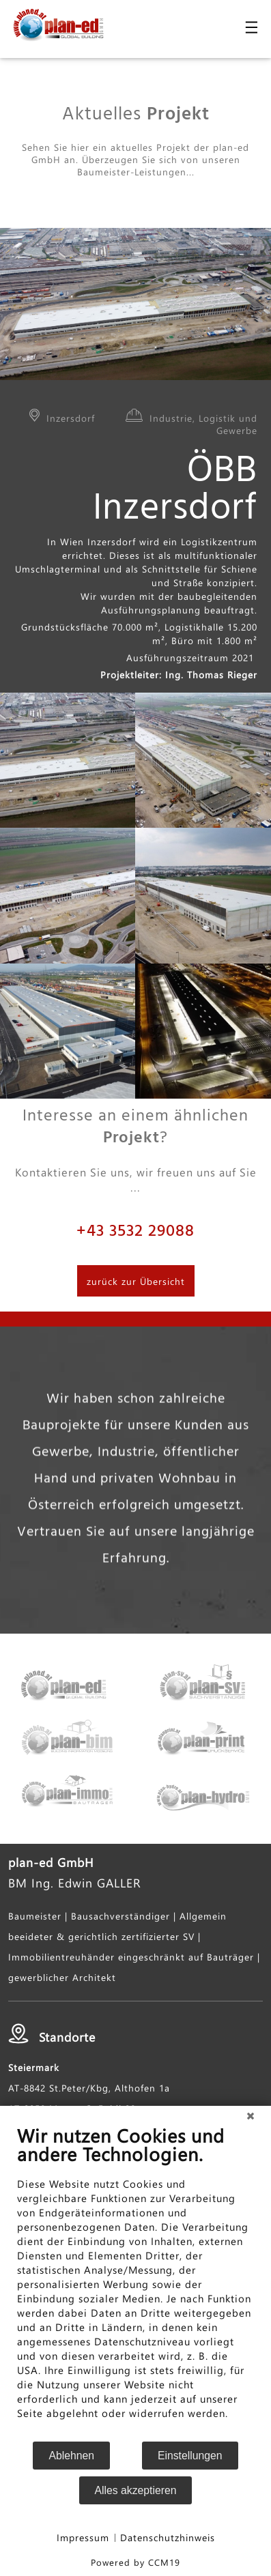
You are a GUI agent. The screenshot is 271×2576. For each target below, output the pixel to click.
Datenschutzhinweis (167, 2537)
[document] (135, 2282)
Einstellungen (190, 2455)
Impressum (83, 2537)
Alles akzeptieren (136, 2490)
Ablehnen (71, 2455)
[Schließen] (250, 2116)
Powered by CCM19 (135, 2562)
